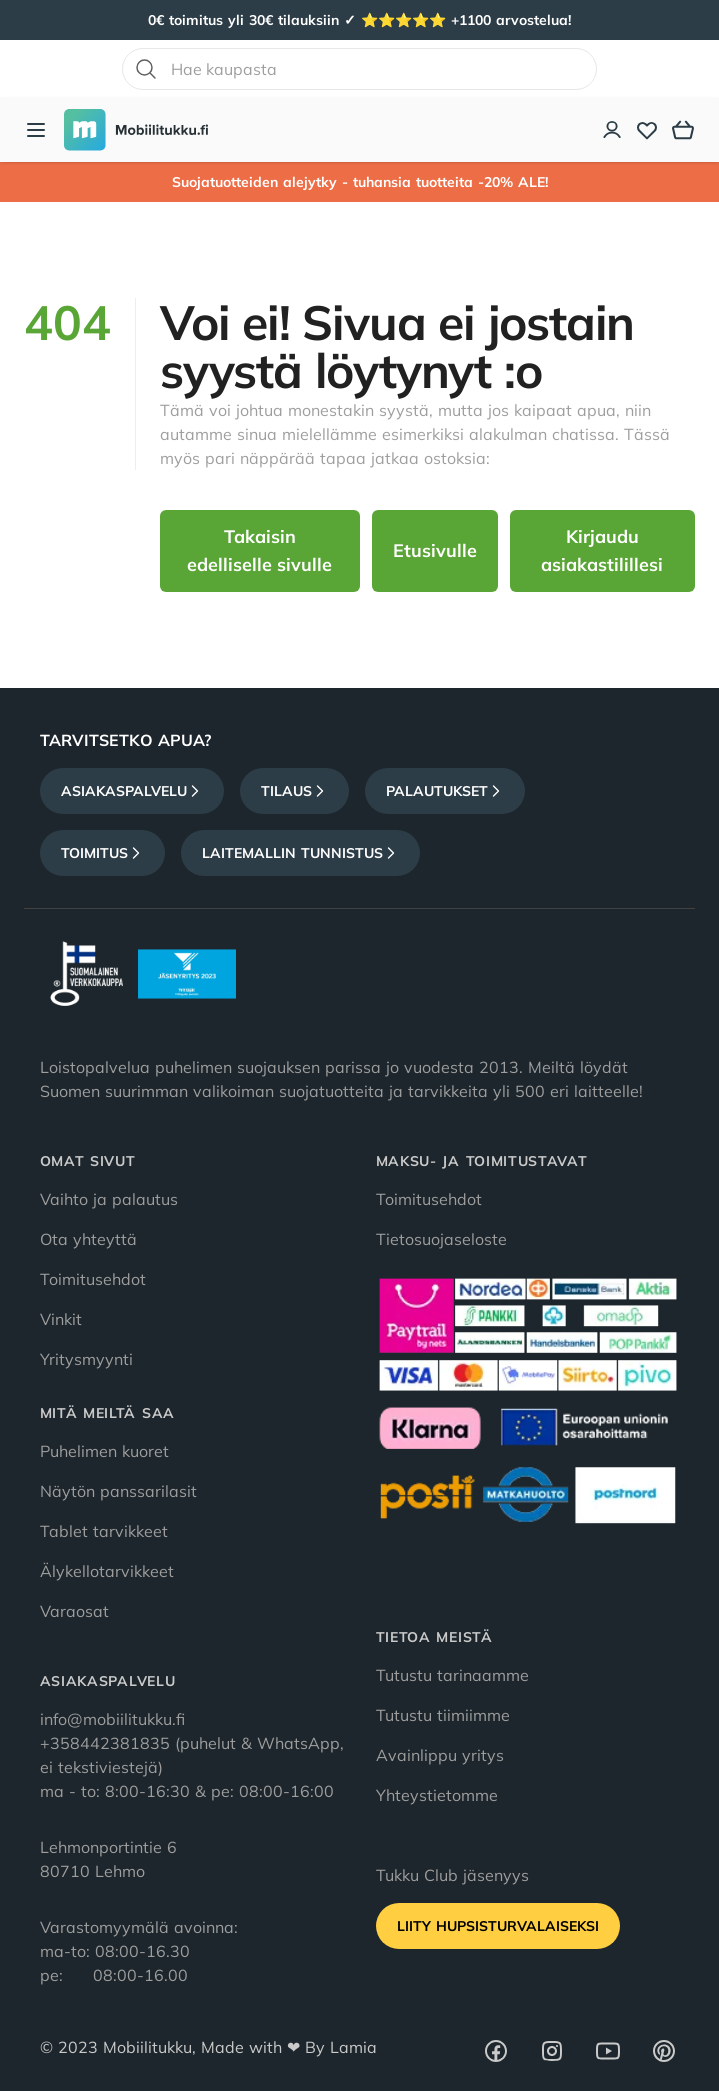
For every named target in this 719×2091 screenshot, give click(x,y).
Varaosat (74, 1611)
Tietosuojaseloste (441, 1239)
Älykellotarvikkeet (107, 1571)
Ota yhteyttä (88, 1239)
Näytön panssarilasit (118, 1491)
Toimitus (102, 853)
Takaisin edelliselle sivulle (259, 550)
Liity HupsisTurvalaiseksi (498, 1926)
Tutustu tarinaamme (452, 1675)
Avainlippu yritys (440, 1755)
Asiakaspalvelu (132, 791)
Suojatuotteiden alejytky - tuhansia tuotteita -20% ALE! (360, 182)
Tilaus (294, 791)
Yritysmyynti (86, 1359)
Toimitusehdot (93, 1279)
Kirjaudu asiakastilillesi (602, 550)
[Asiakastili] (613, 130)
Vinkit (61, 1319)
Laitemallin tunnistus (300, 853)
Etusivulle (435, 550)
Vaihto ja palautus (109, 1199)
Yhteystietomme (437, 1795)
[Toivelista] (647, 130)
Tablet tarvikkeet (104, 1531)
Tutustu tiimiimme (443, 1715)
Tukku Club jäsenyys (452, 1875)
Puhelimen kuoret (104, 1451)
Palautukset (445, 791)
